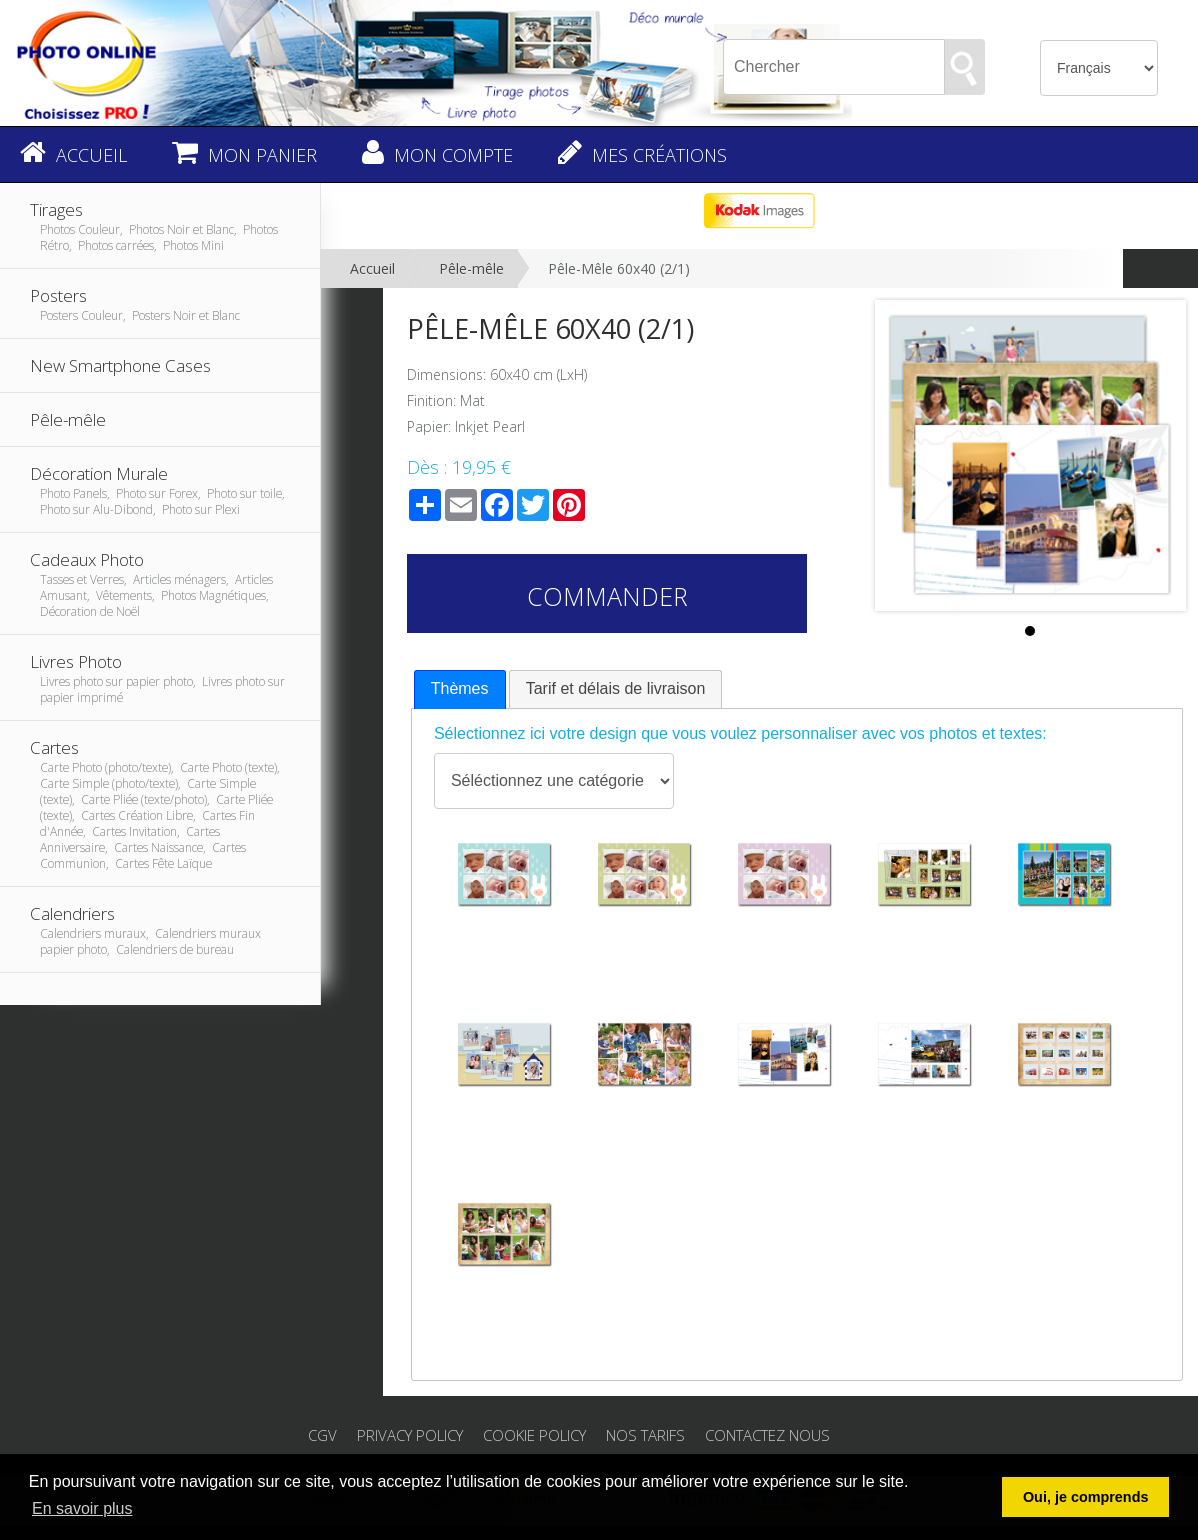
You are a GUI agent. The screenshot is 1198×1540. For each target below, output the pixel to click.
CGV (322, 1435)
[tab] (460, 689)
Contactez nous (767, 1435)
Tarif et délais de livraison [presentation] (616, 688)
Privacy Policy (410, 1435)
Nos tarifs (645, 1435)
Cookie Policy (534, 1435)
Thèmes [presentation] (460, 688)
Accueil (372, 268)
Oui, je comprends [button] (1086, 1497)
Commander (607, 596)
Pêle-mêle (471, 268)
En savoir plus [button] (82, 1508)
